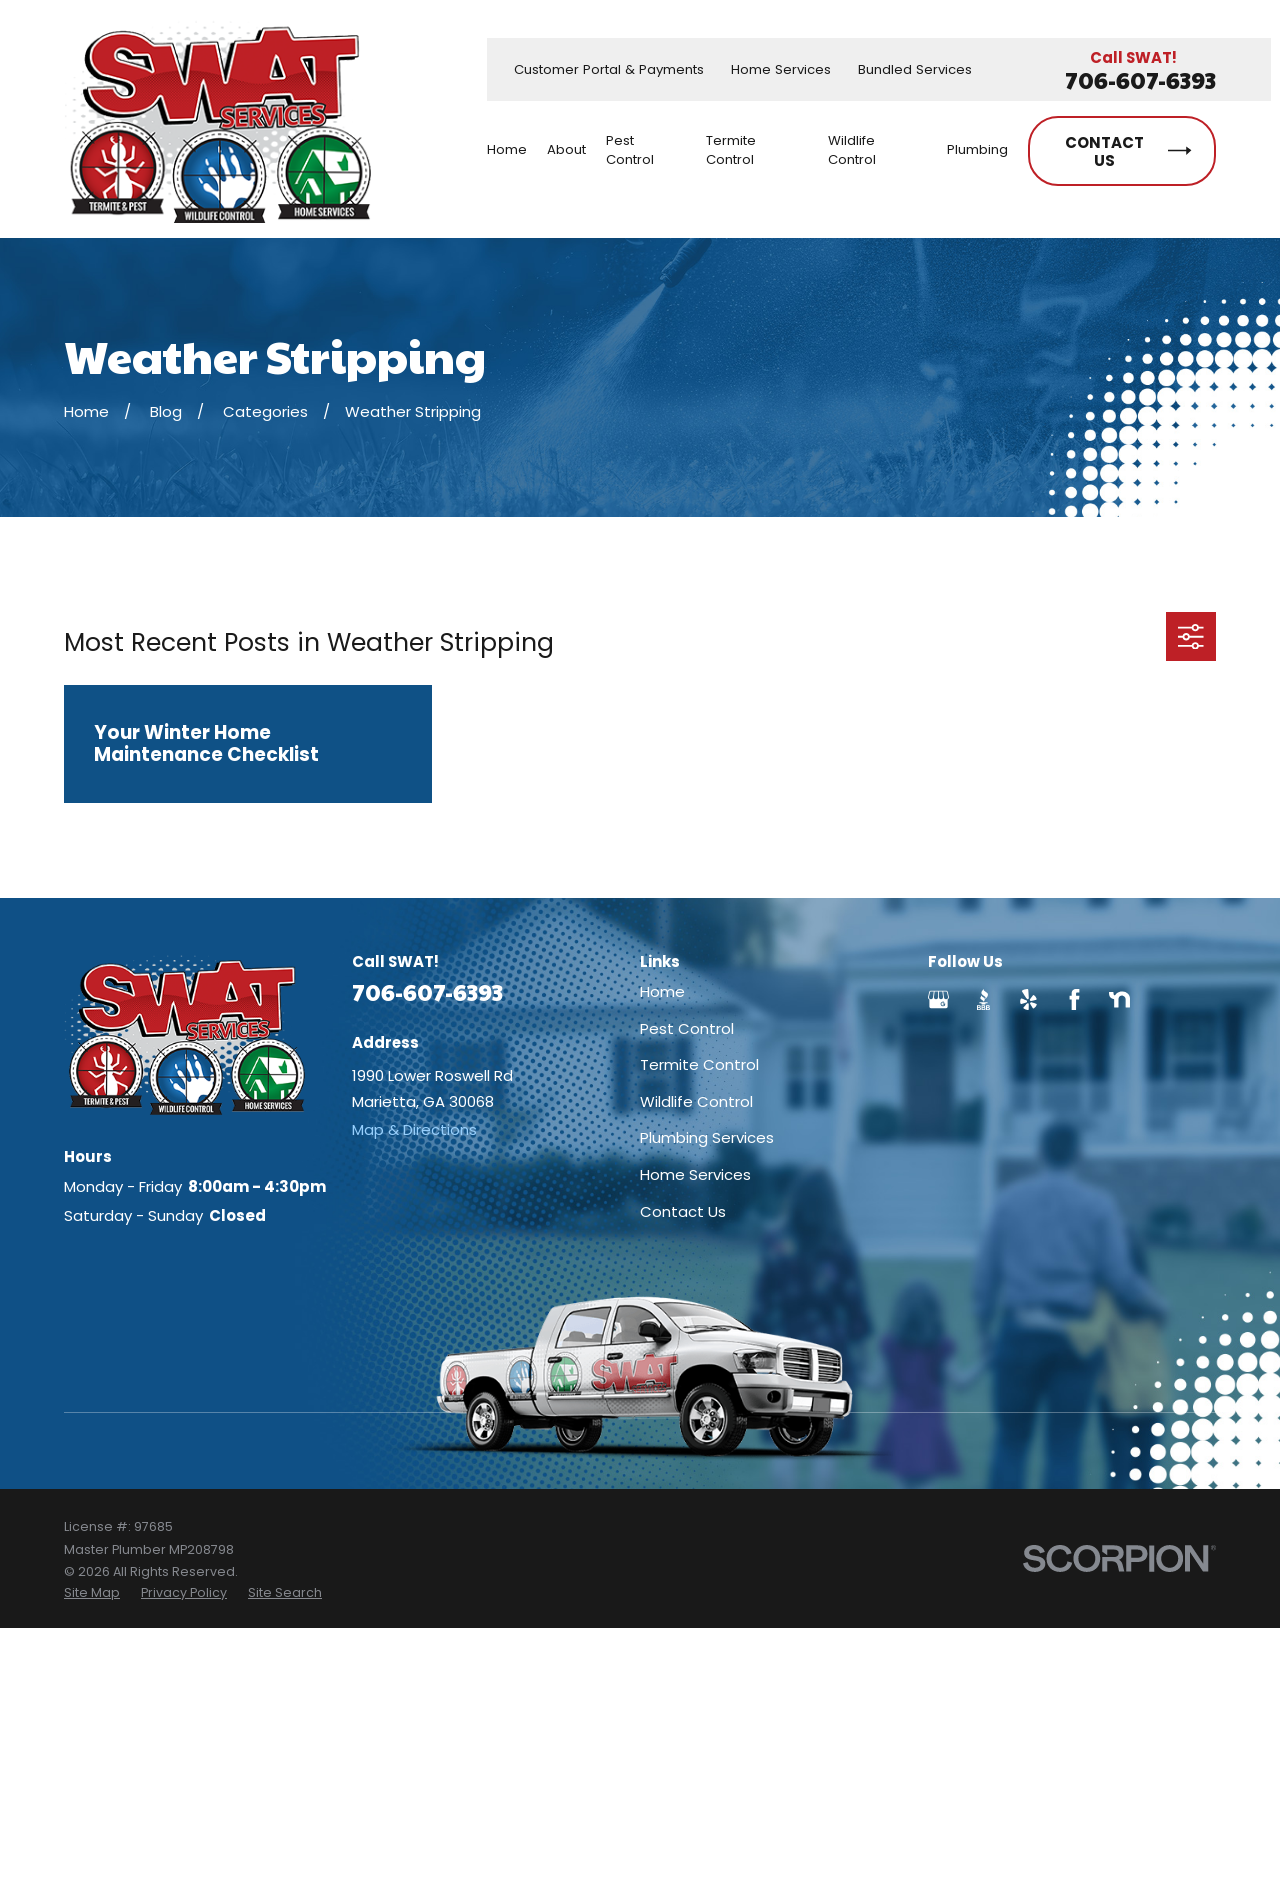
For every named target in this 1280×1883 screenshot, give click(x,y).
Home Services (781, 69)
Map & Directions (414, 1129)
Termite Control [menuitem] (731, 150)
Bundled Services (915, 69)
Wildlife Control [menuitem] (852, 150)
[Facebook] (1074, 999)
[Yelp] (1028, 999)
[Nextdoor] (1119, 999)
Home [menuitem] (507, 149)
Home (662, 991)
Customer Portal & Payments (609, 69)
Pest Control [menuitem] (630, 150)
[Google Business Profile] (938, 999)
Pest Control (687, 1028)
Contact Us (683, 1211)
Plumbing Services (707, 1137)
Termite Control (699, 1064)
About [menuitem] (566, 149)
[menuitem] (92, 1593)
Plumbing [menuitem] (977, 149)
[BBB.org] (983, 999)
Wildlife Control (696, 1101)
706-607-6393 (1140, 80)
